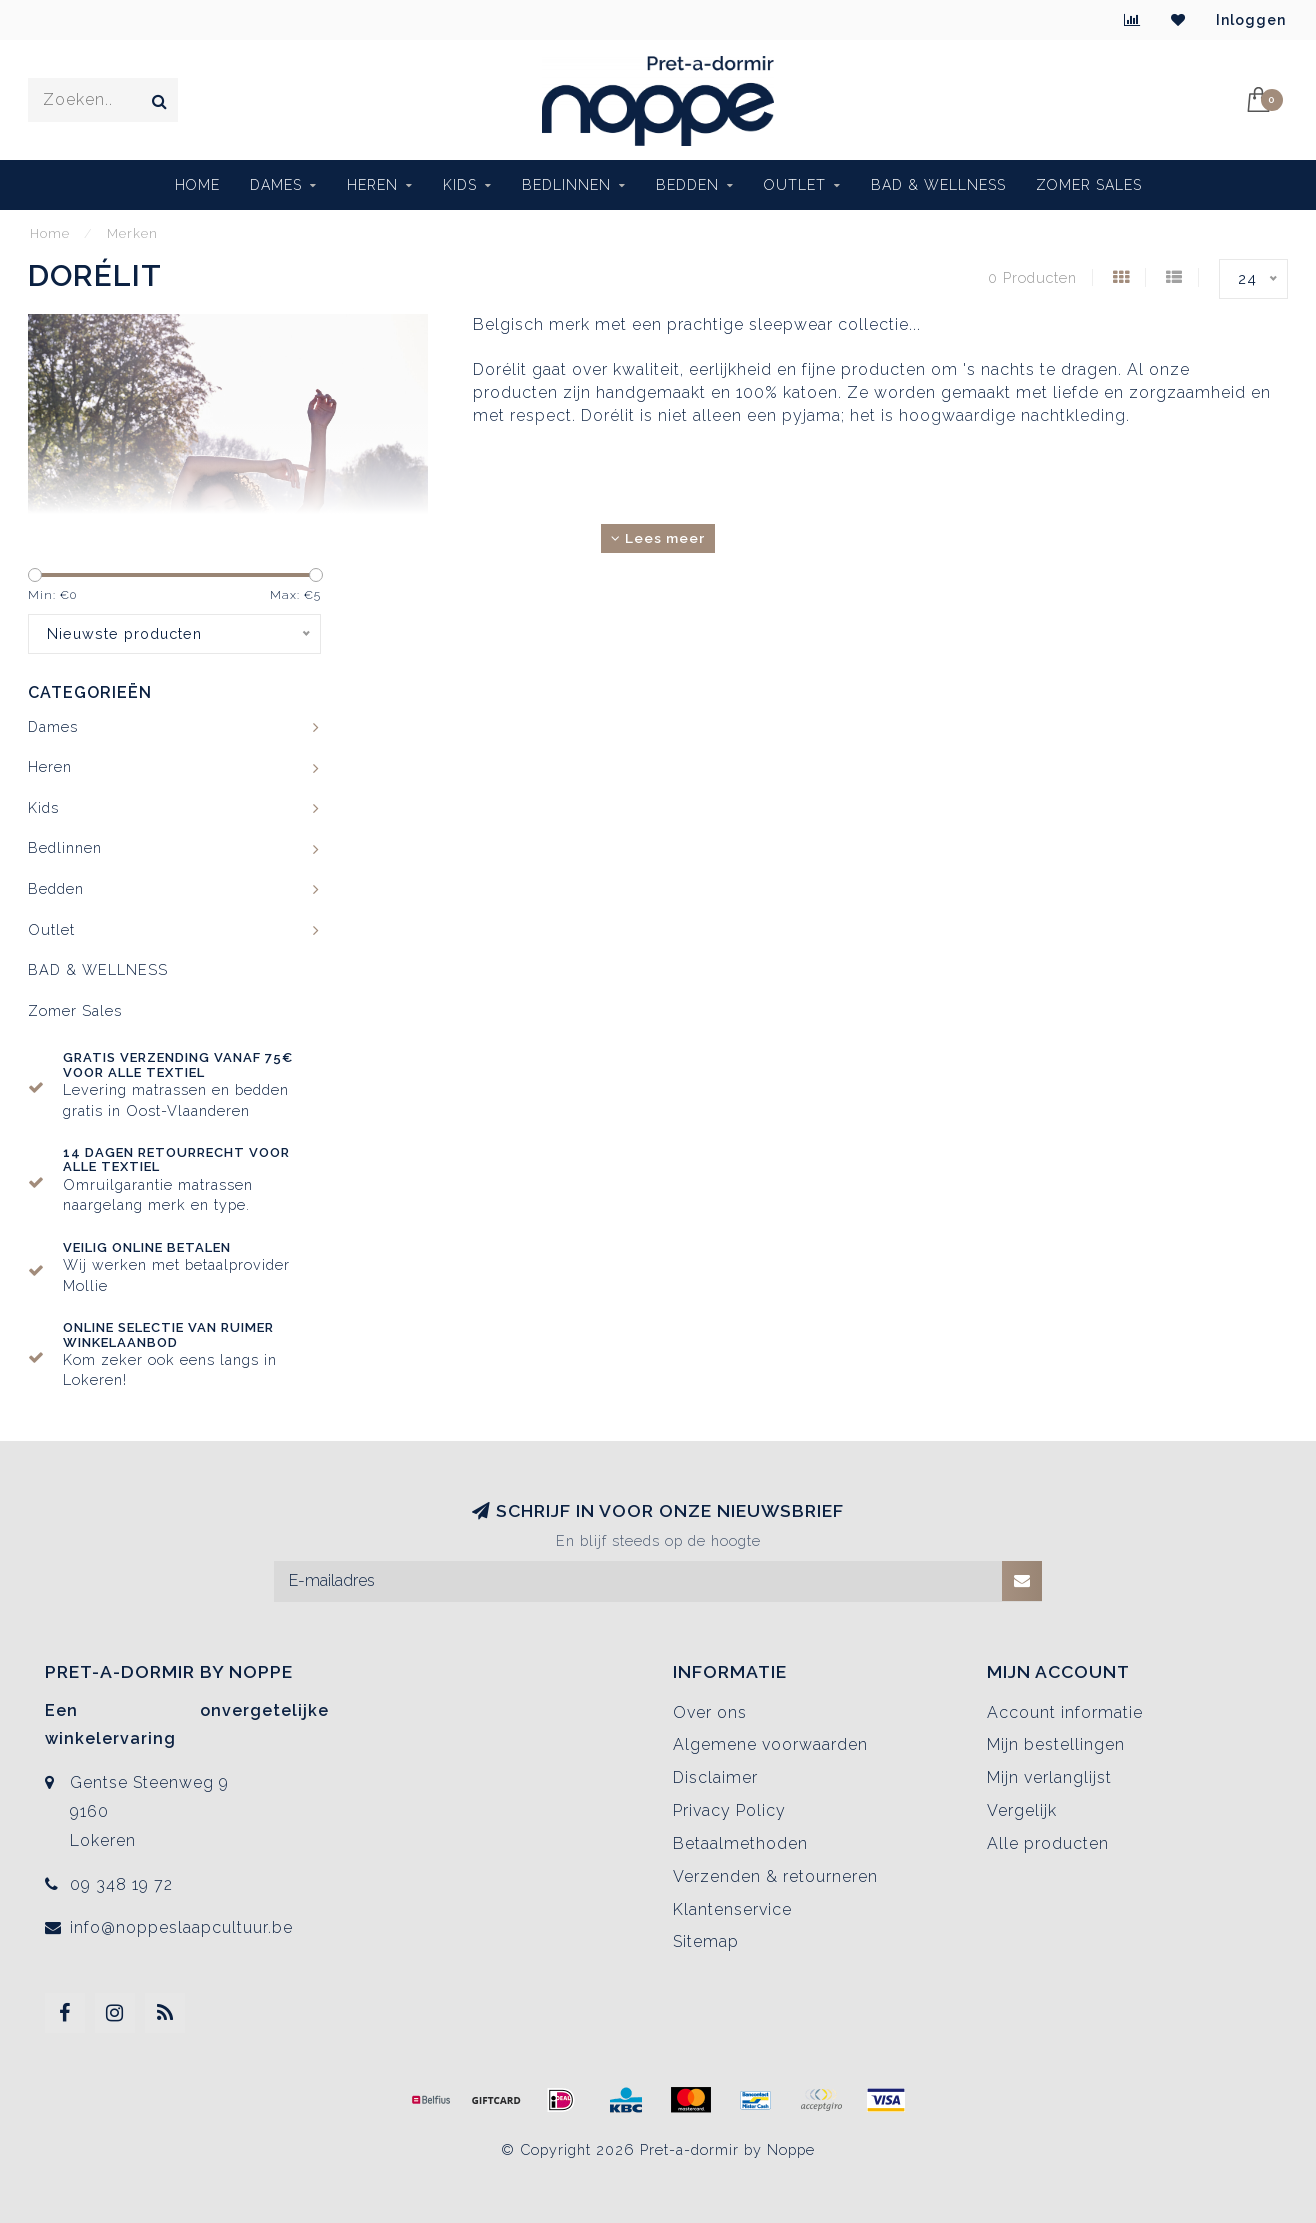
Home (197, 185)
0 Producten (1032, 277)
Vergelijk (1022, 1810)
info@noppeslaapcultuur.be (181, 1927)
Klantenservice (732, 1909)
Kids (460, 185)
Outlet (795, 185)
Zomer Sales (1089, 185)
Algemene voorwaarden (770, 1744)
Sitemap (706, 1941)
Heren (372, 185)
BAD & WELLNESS (938, 185)
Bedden (687, 185)
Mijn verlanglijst (1049, 1777)
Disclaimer (715, 1777)
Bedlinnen (566, 185)
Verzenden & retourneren (775, 1876)
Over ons (710, 1712)
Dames (276, 185)
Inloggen (1251, 20)
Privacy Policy (729, 1810)
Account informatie (1065, 1712)
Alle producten (1048, 1843)
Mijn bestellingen (1056, 1744)
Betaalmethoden (740, 1843)
